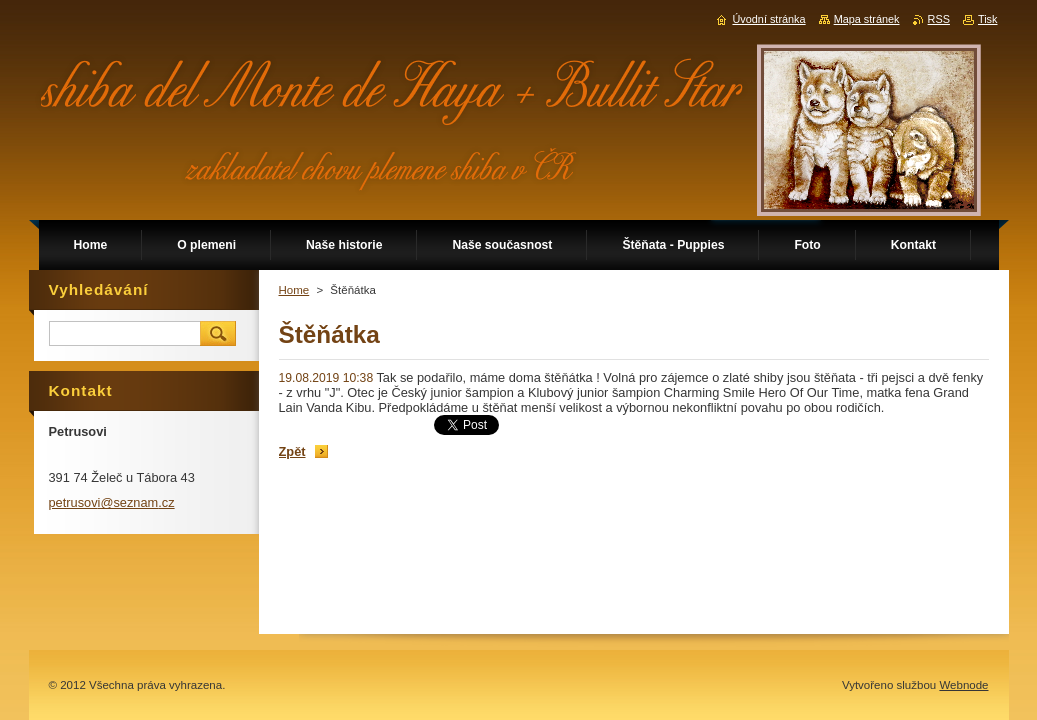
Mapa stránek (867, 19)
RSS (939, 19)
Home (294, 290)
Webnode (963, 685)
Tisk (988, 19)
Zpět (292, 451)
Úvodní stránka (768, 19)
